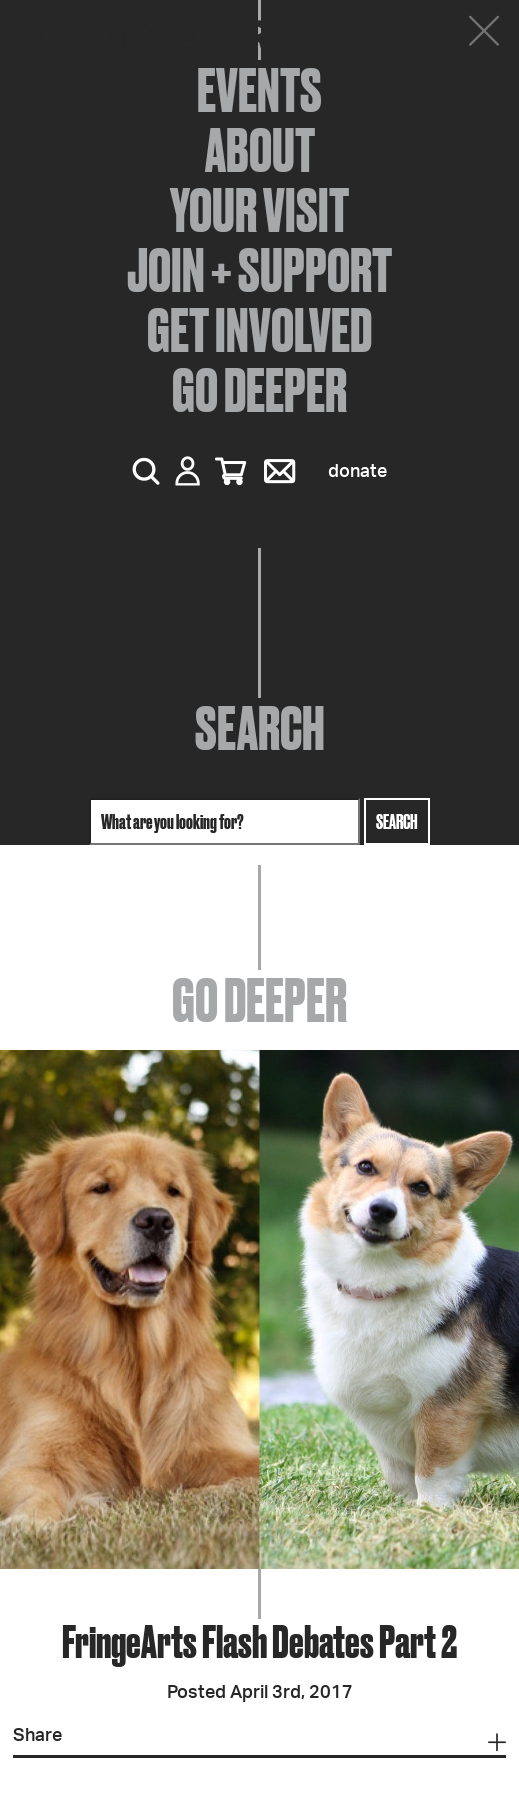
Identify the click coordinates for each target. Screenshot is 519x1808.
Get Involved (259, 330)
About (260, 150)
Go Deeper (259, 390)
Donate (357, 472)
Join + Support (259, 270)
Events (259, 90)
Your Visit (259, 210)
